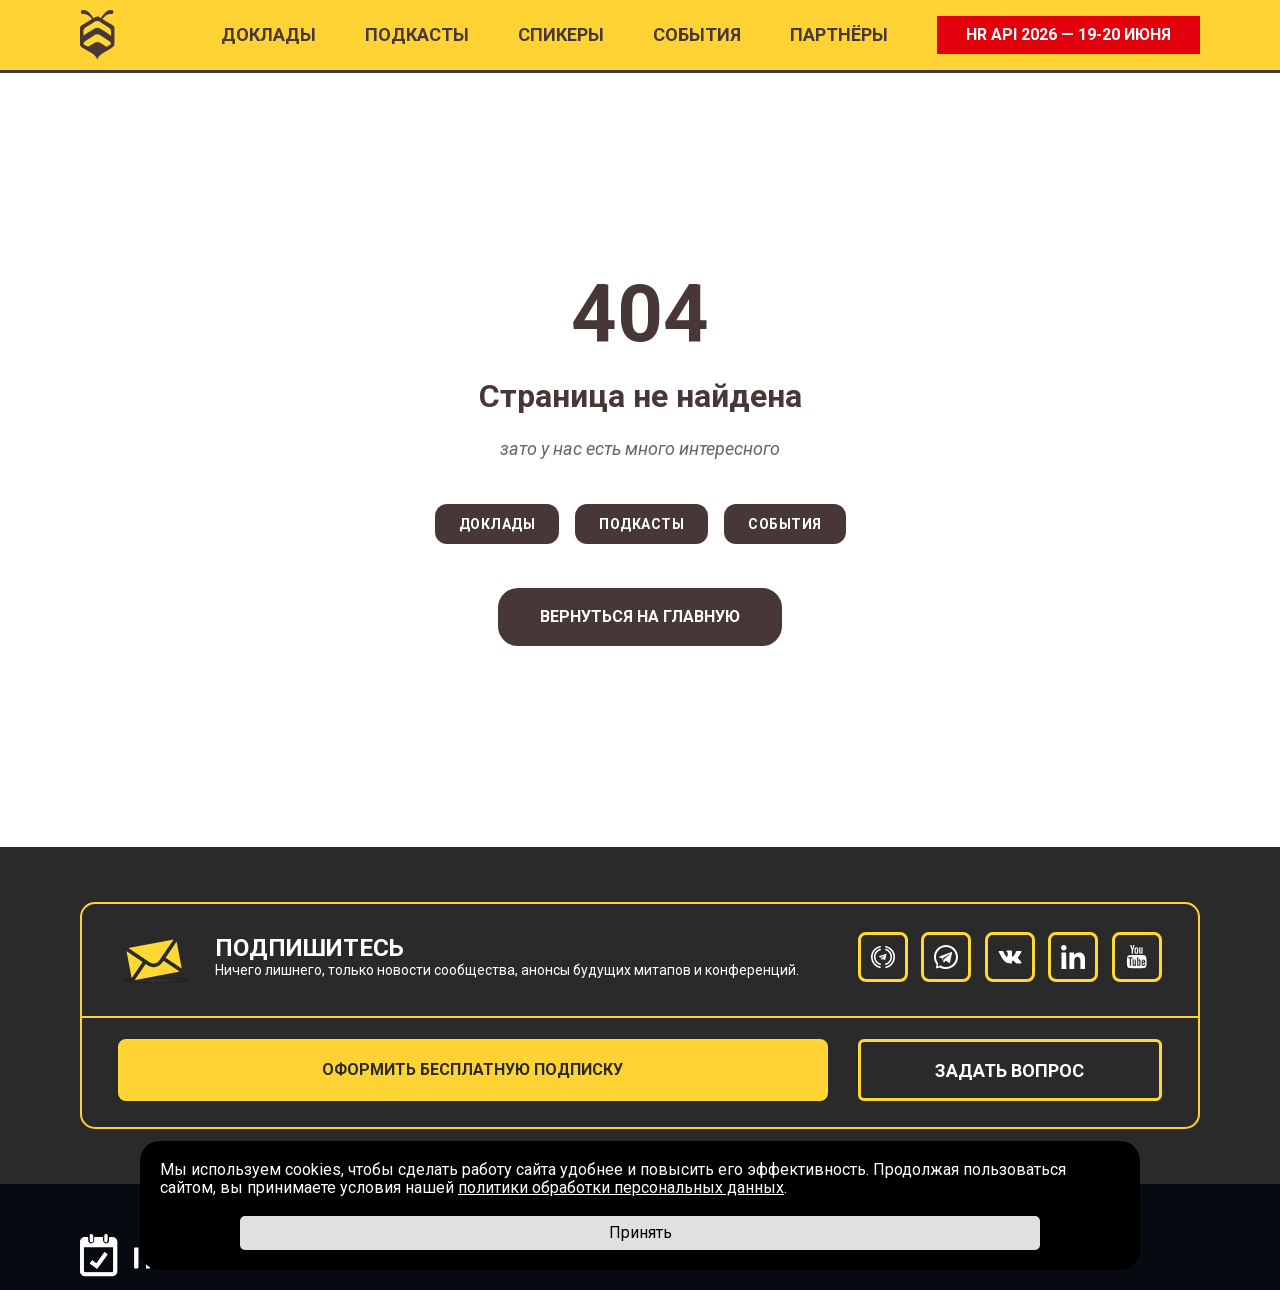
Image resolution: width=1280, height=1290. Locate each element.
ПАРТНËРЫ (839, 34)
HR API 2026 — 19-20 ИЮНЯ (1068, 34)
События (697, 34)
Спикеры (561, 34)
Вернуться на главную (640, 616)
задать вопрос (1009, 1070)
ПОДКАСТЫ (417, 34)
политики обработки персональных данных (621, 1187)
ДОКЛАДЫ (497, 524)
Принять (640, 1232)
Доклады (268, 34)
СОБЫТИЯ (785, 524)
